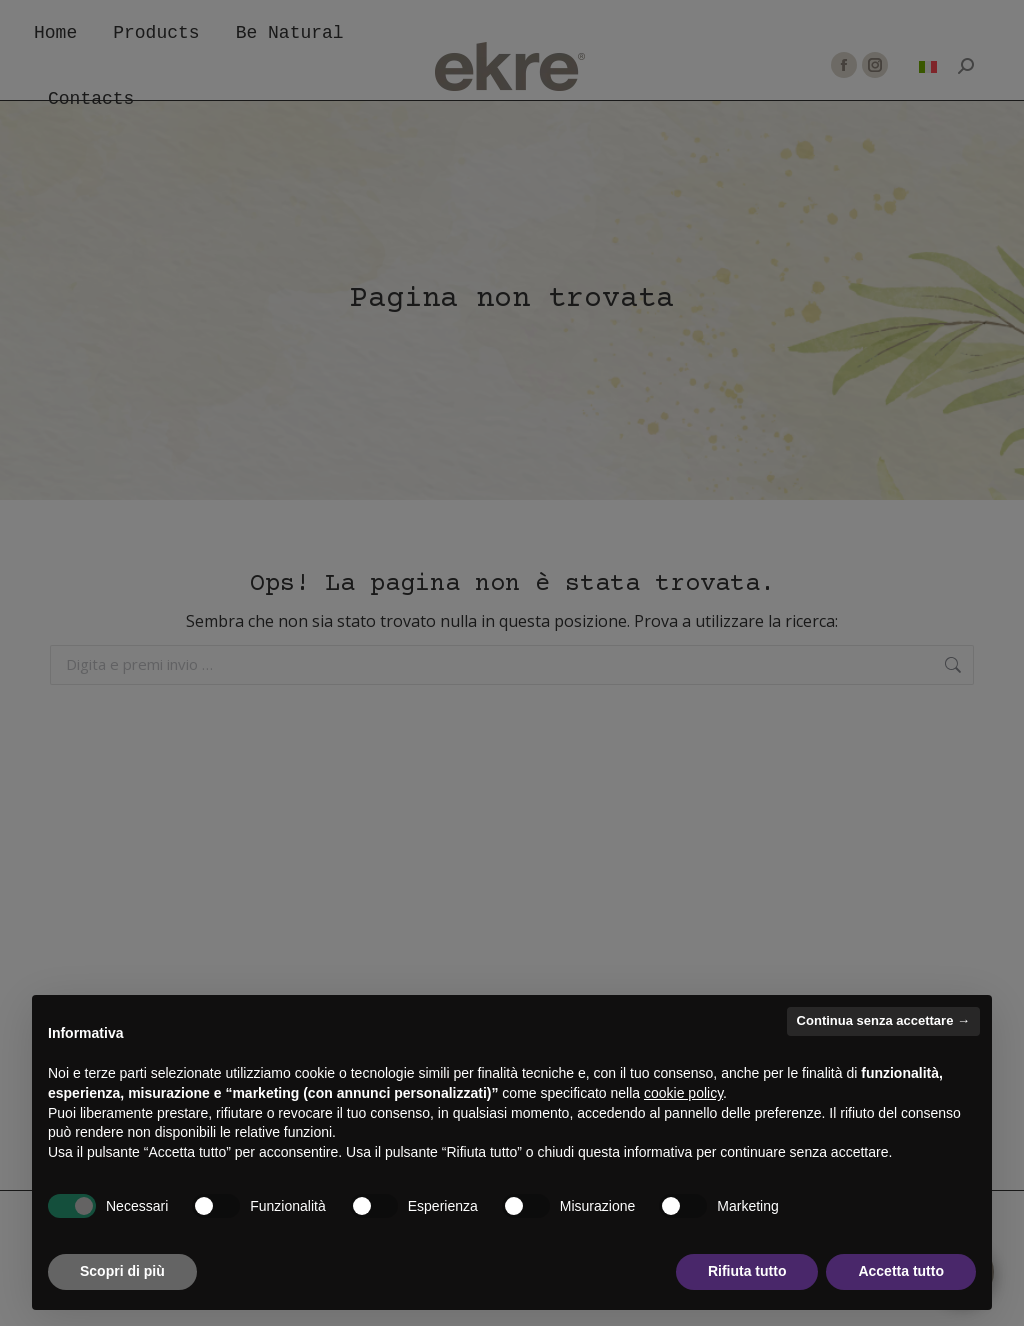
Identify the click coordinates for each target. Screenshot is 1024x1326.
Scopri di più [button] (122, 1271)
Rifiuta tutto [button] (747, 1271)
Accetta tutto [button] (901, 1271)
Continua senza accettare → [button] (883, 1020)
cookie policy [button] (683, 1093)
